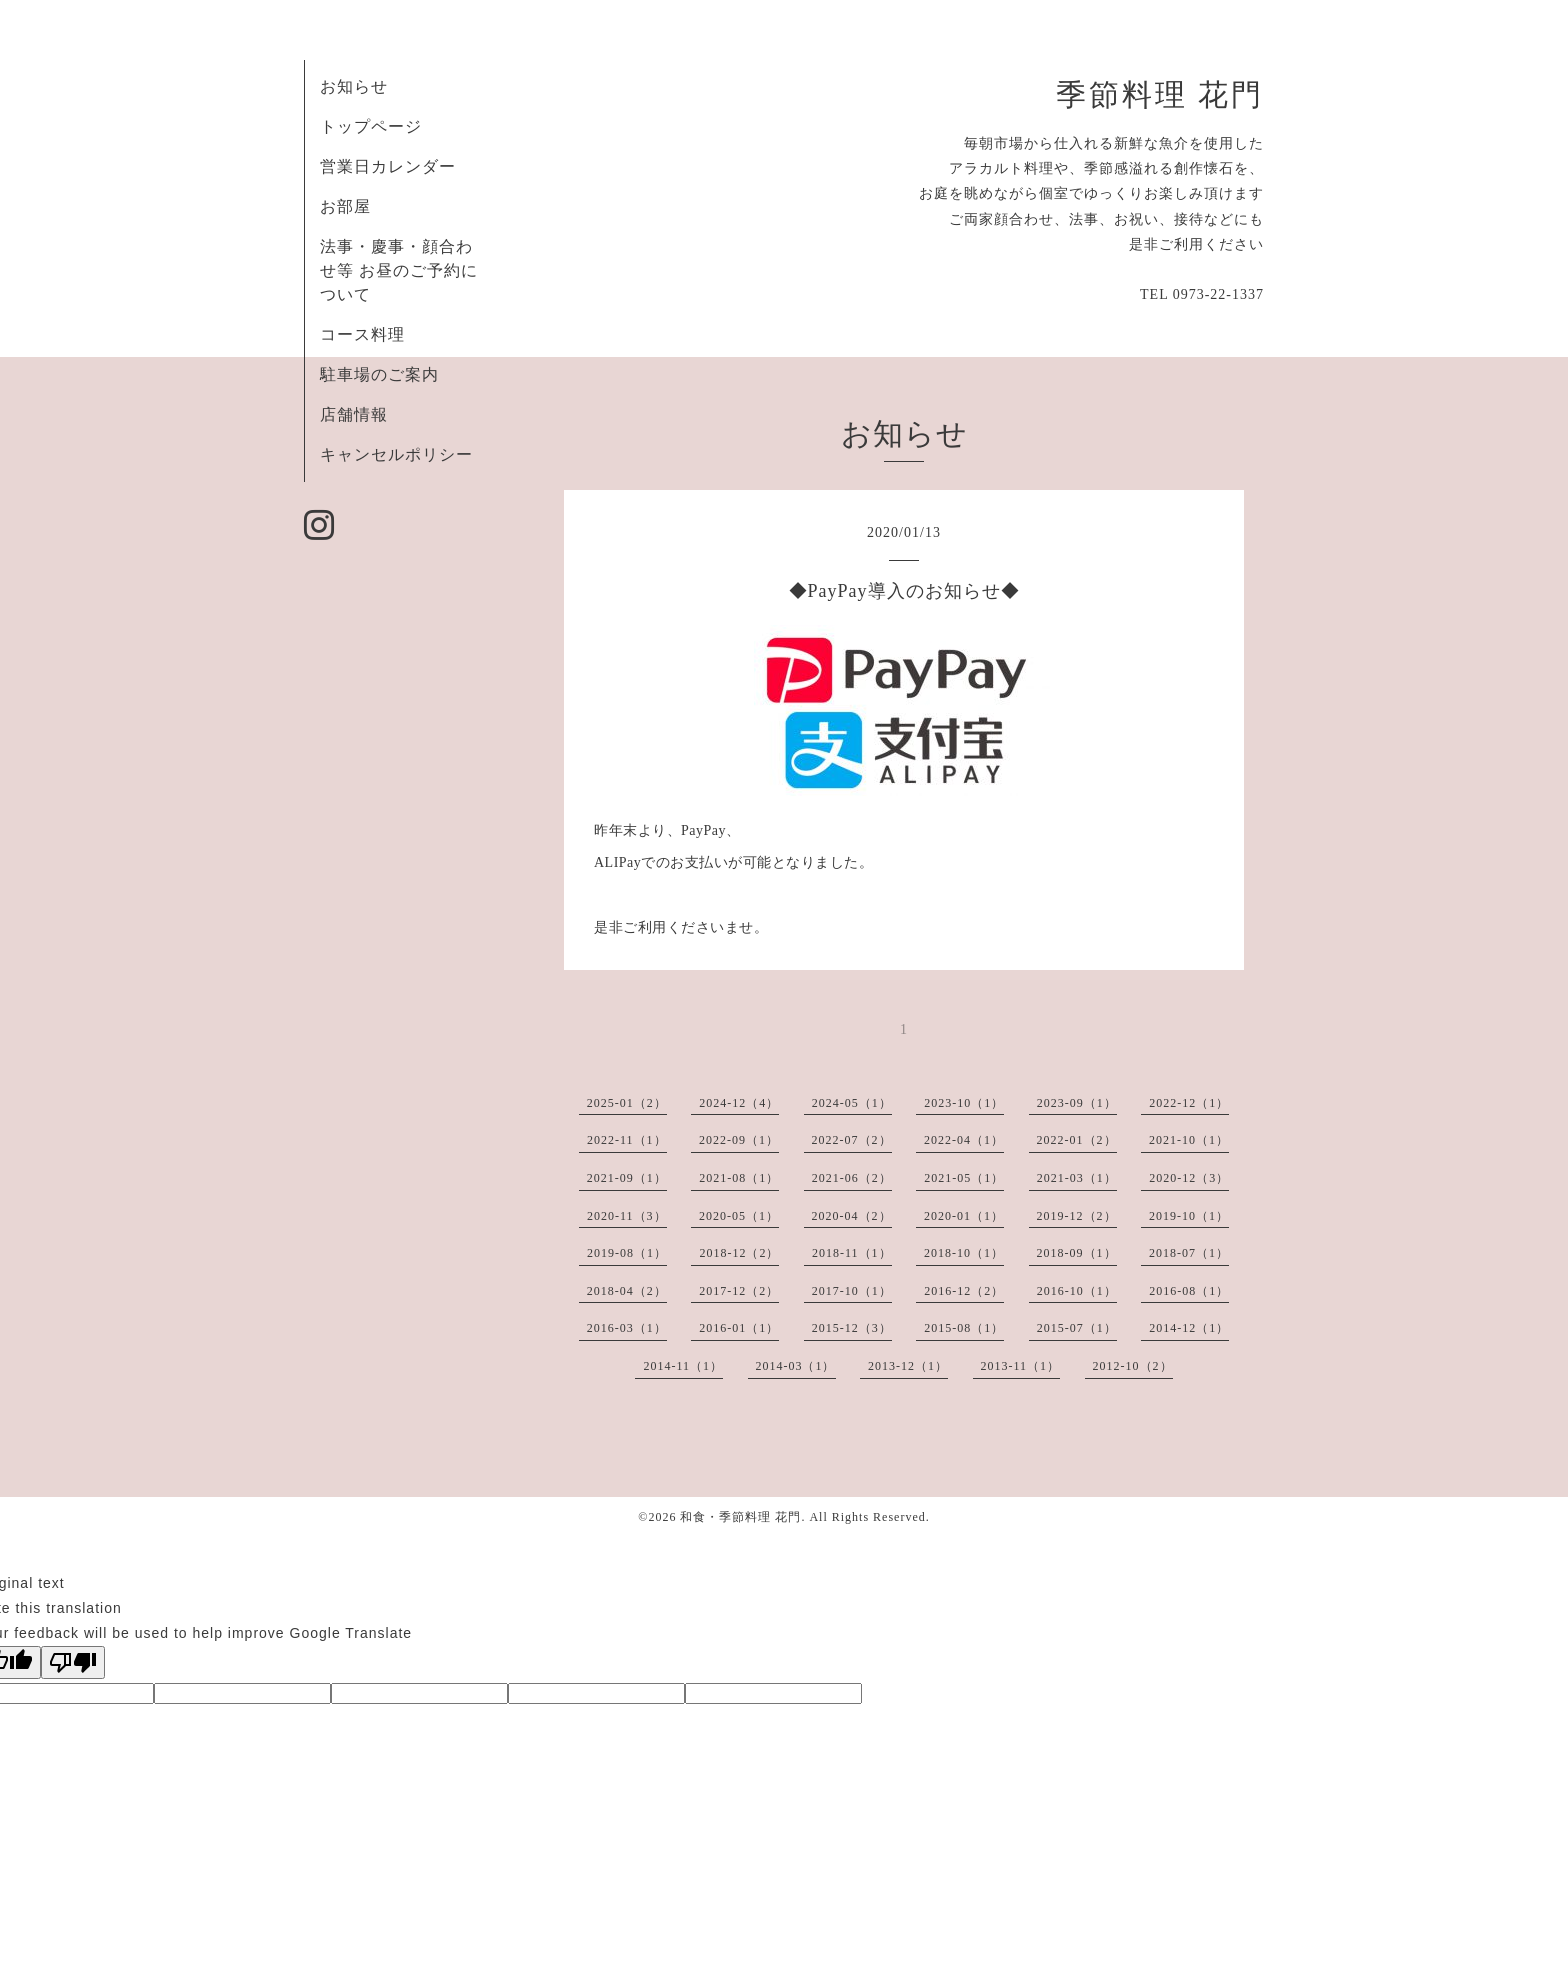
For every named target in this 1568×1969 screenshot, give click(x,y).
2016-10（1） (1077, 1291)
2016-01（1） (739, 1328)
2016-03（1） (627, 1328)
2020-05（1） (739, 1216)
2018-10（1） (964, 1253)
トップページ (371, 126)
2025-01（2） (627, 1103)
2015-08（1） (964, 1328)
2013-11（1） (1021, 1366)
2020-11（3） (627, 1216)
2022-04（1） (964, 1140)
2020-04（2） (852, 1216)
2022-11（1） (627, 1140)
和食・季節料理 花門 (740, 1517)
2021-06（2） (852, 1178)
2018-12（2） (739, 1253)
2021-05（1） (964, 1178)
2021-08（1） (739, 1178)
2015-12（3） (852, 1328)
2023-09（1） (1077, 1103)
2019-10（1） (1189, 1216)
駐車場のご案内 (379, 374)
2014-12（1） (1189, 1328)
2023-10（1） (964, 1103)
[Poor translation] (73, 1662)
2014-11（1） (683, 1366)
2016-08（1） (1189, 1291)
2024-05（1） (852, 1103)
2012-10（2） (1133, 1366)
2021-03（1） (1077, 1178)
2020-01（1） (964, 1216)
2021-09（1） (627, 1178)
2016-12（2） (964, 1291)
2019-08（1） (627, 1253)
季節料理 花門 (1160, 95)
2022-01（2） (1077, 1140)
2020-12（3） (1189, 1178)
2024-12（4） (739, 1103)
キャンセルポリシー (396, 454)
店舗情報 (354, 414)
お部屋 (345, 206)
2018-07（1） (1189, 1253)
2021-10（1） (1189, 1140)
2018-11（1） (852, 1253)
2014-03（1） (796, 1366)
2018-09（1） (1077, 1253)
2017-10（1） (852, 1291)
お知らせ (354, 86)
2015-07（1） (1077, 1328)
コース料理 (362, 334)
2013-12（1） (908, 1366)
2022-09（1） (739, 1140)
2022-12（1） (1189, 1103)
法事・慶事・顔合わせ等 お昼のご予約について (399, 270)
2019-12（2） (1077, 1216)
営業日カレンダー (388, 166)
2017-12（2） (739, 1291)
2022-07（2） (852, 1140)
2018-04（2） (627, 1291)
